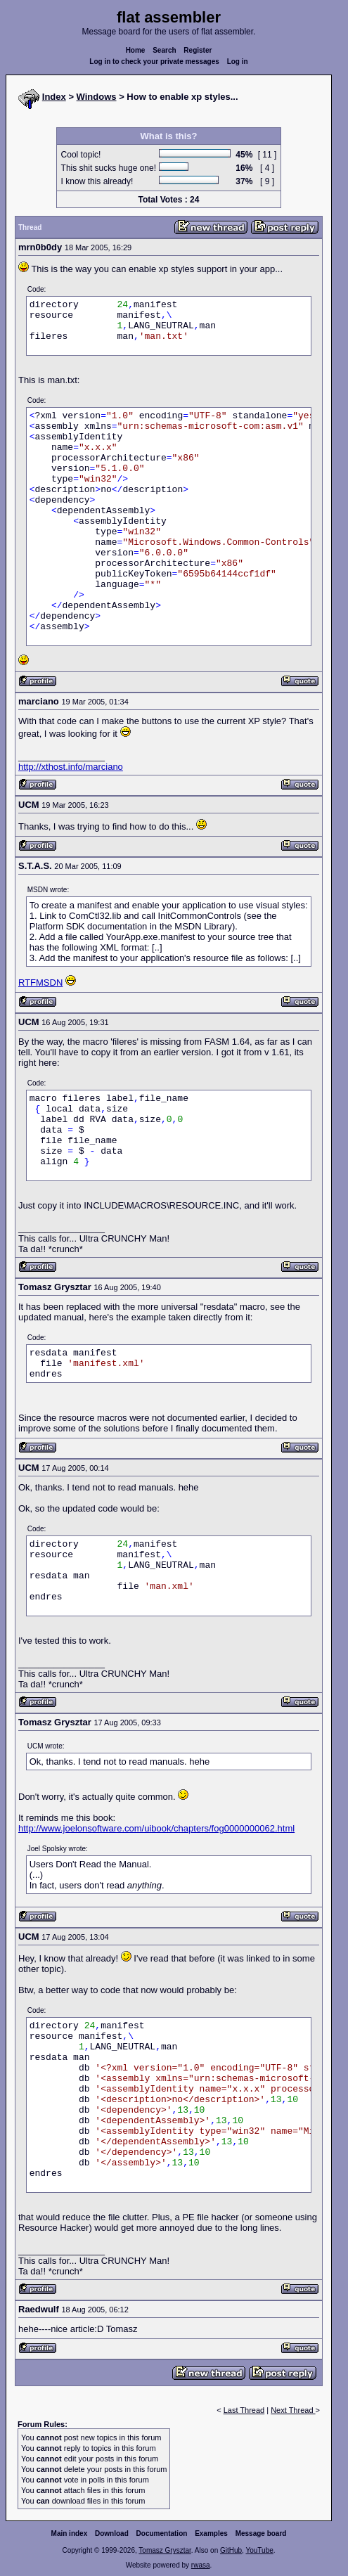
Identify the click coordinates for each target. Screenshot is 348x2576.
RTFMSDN (40, 982)
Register (197, 50)
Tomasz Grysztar (164, 2550)
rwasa (200, 2565)
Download (112, 2533)
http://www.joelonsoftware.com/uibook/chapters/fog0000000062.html (156, 1828)
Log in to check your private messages (154, 61)
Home (136, 50)
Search (164, 50)
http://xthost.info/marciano (70, 766)
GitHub (231, 2550)
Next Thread (293, 2410)
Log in (237, 61)
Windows (97, 96)
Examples (211, 2533)
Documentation (162, 2533)
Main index (69, 2533)
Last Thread (244, 2410)
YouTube (259, 2550)
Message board (261, 2533)
